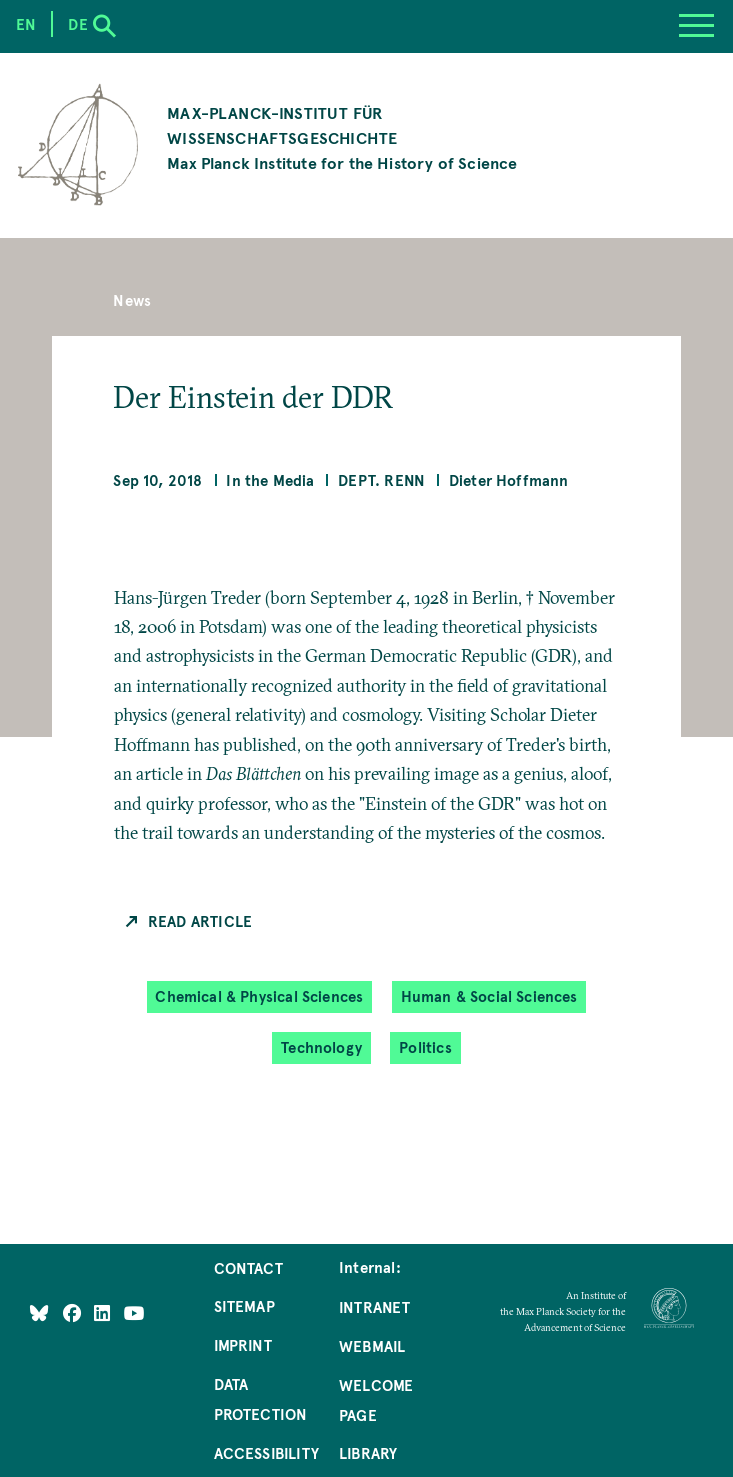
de (77, 24)
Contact (248, 1268)
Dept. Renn (381, 480)
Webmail (372, 1346)
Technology (321, 1047)
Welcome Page (376, 1400)
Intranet (374, 1307)
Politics (425, 1047)
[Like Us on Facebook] (74, 1313)
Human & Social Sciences (489, 996)
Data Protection (261, 1399)
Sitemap (244, 1306)
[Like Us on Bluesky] (39, 1313)
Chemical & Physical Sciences (259, 996)
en (26, 24)
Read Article (200, 921)
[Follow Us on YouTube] (134, 1313)
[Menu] (696, 26)
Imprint (243, 1345)
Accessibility (266, 1453)
